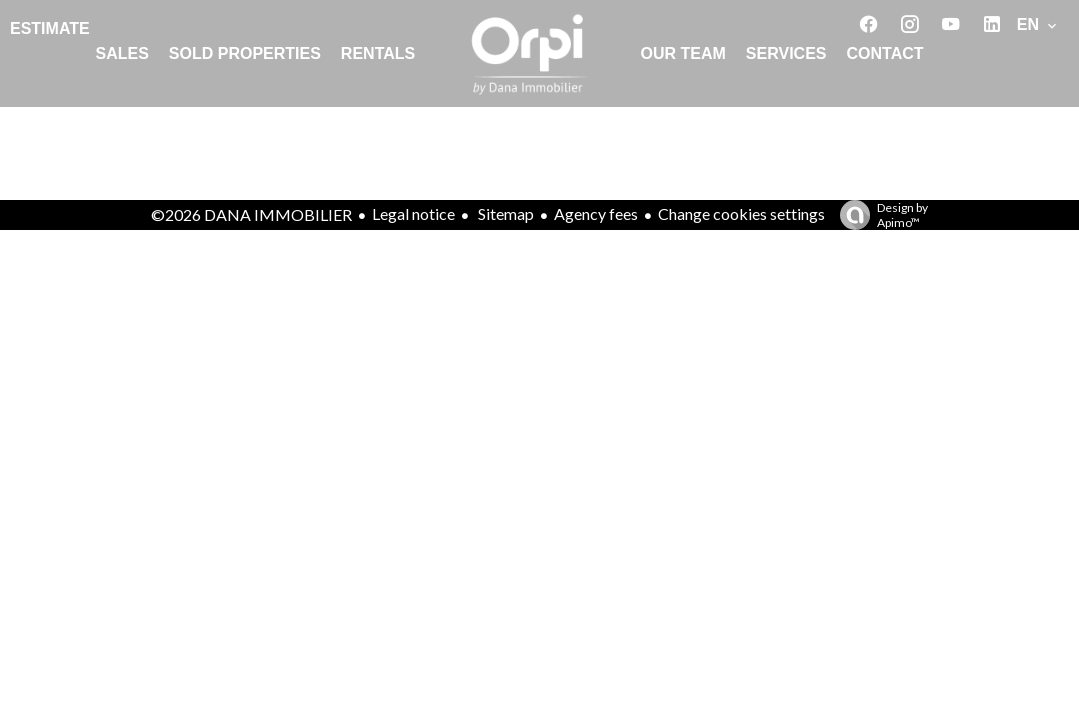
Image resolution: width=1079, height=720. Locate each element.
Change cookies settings (741, 213)
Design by (879, 215)
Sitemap (504, 213)
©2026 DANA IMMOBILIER (251, 214)
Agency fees (596, 213)
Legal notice (413, 213)
